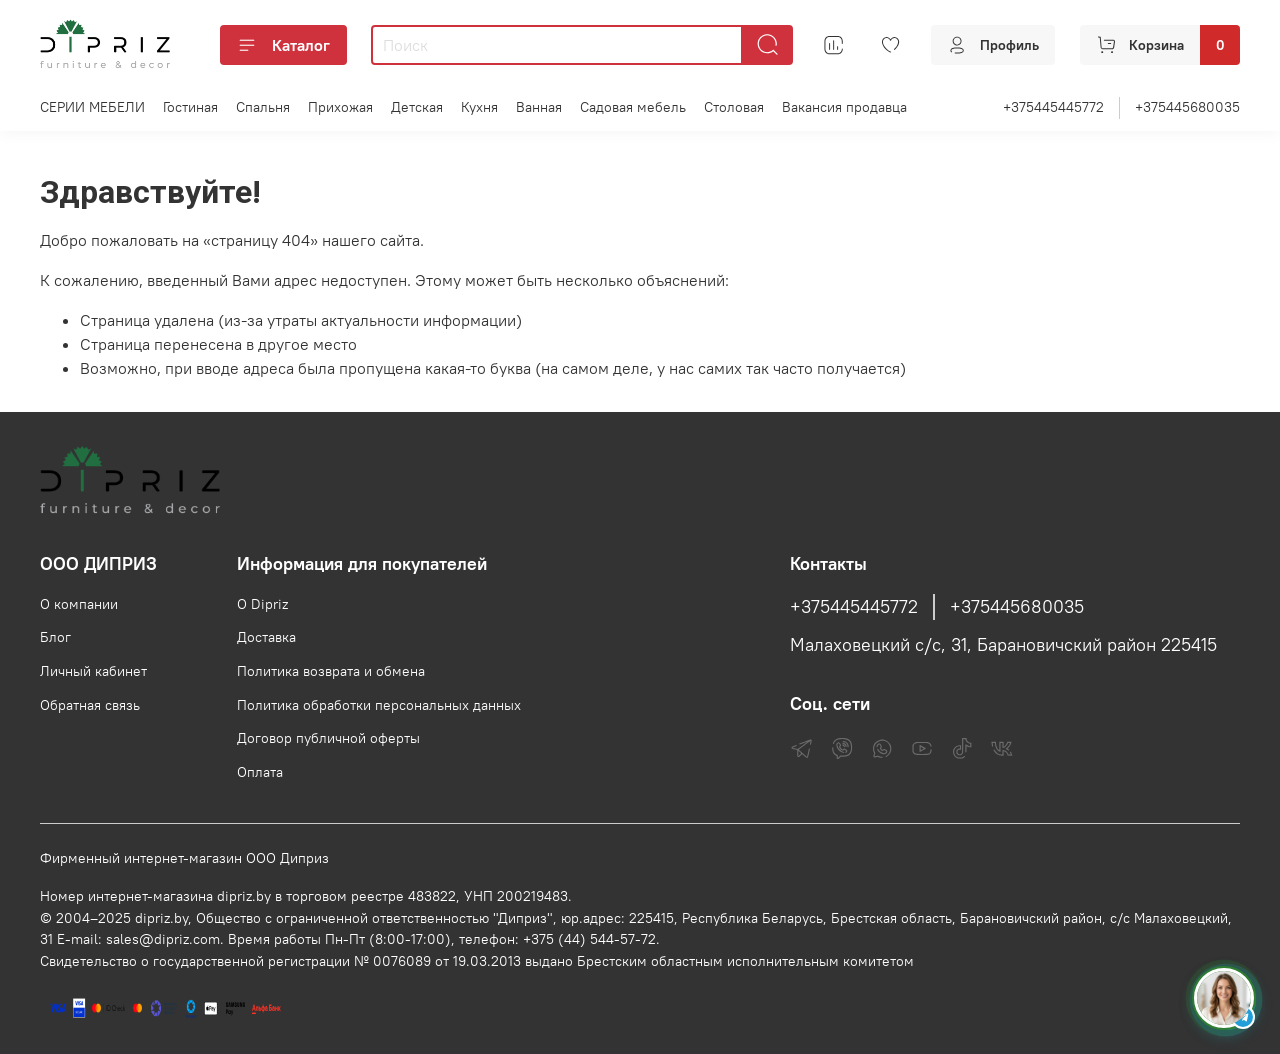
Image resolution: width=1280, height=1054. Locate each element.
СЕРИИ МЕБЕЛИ (92, 107)
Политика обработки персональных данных (379, 705)
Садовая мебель (633, 107)
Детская (417, 107)
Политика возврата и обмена (331, 671)
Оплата (260, 772)
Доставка (266, 637)
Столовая (734, 107)
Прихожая (340, 107)
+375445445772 (1053, 107)
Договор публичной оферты (328, 738)
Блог (55, 637)
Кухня (479, 107)
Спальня (263, 107)
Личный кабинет (93, 671)
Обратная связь (90, 705)
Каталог (283, 45)
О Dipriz (262, 604)
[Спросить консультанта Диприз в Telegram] (1224, 998)
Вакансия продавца (844, 107)
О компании (79, 604)
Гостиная (190, 107)
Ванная (539, 107)
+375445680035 (1187, 107)
